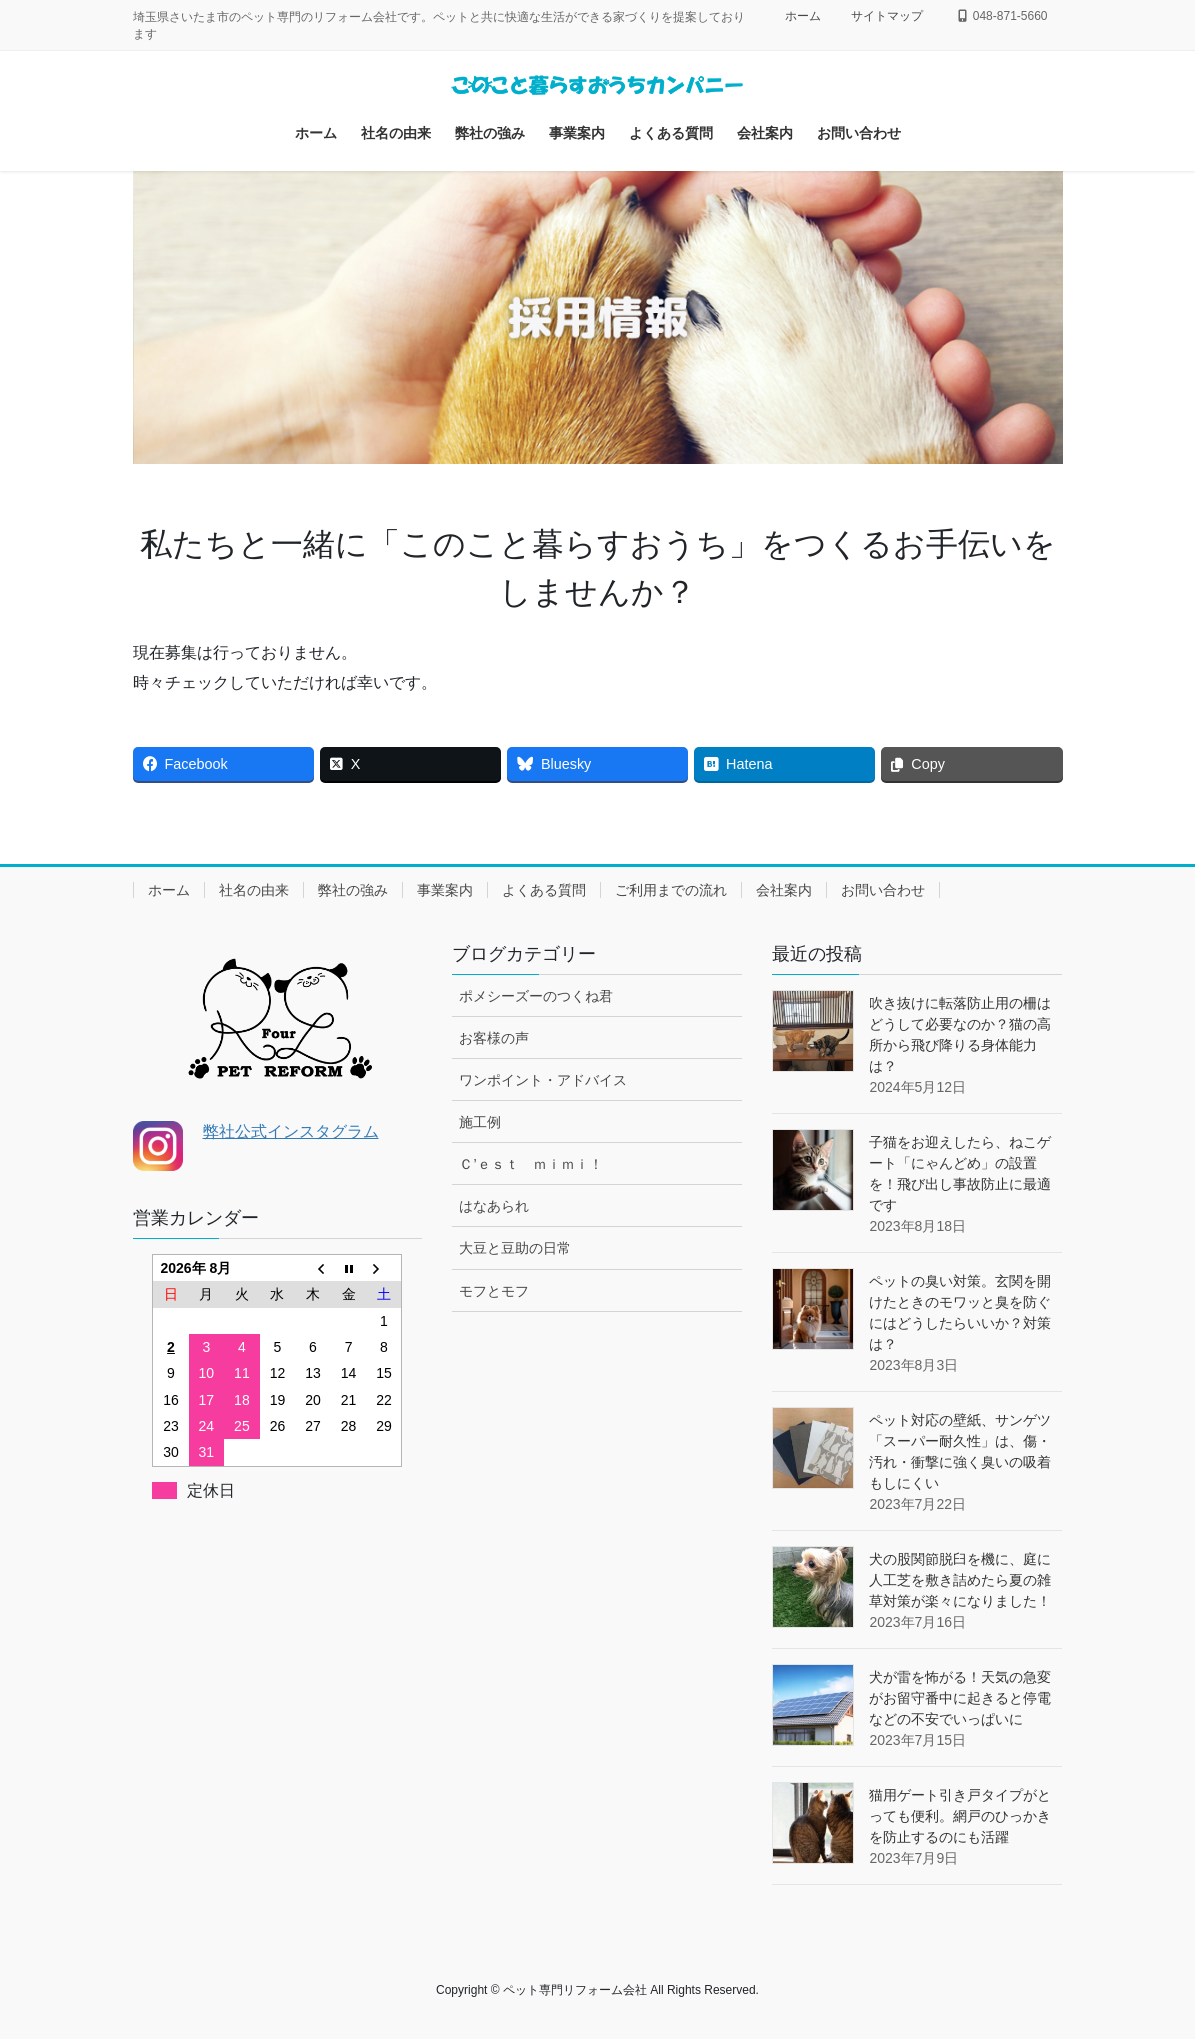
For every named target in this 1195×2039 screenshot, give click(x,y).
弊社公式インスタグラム (291, 1131)
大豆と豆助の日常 (515, 1248)
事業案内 (445, 890)
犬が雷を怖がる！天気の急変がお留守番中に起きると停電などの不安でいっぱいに (960, 1698)
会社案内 (784, 890)
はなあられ (494, 1206)
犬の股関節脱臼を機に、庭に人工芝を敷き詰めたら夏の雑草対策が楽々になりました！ (960, 1580)
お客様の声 (494, 1038)
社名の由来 (254, 890)
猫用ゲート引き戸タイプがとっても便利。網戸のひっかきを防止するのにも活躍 (960, 1816)
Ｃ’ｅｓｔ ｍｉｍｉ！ (530, 1164)
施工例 (480, 1122)
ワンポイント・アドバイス (543, 1080)
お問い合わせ (883, 890)
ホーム (803, 16)
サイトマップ (887, 16)
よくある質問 (544, 890)
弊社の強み (353, 890)
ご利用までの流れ (671, 890)
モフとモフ (494, 1291)
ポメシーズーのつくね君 (536, 996)
